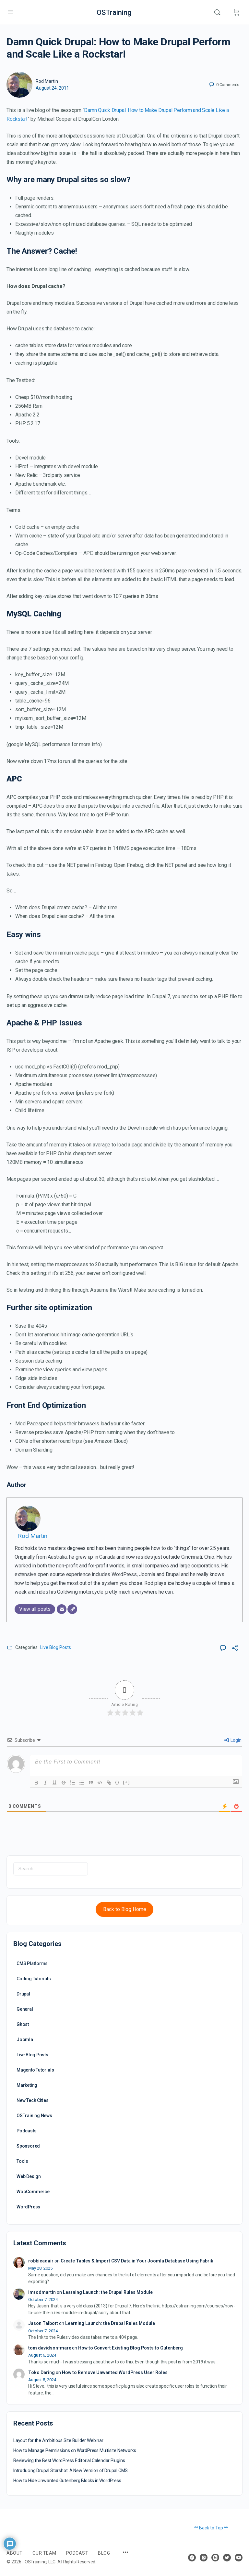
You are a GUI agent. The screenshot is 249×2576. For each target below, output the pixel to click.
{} (117, 1782)
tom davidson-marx (49, 2347)
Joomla (25, 2039)
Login (233, 1740)
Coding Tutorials (34, 1978)
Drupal (23, 1993)
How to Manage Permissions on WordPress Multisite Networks (74, 2450)
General (25, 2009)
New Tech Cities (33, 2100)
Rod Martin (47, 81)
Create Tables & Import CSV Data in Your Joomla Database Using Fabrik (137, 2260)
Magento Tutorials (35, 2070)
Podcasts (26, 2130)
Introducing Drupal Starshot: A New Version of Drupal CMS (70, 2470)
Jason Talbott (43, 2323)
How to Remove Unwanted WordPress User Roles (115, 2372)
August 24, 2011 (52, 88)
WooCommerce (33, 2191)
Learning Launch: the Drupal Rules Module (108, 2292)
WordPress (28, 2206)
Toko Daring (41, 2372)
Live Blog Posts (55, 1647)
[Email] (61, 1609)
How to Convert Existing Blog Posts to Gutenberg (130, 2347)
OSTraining (114, 12)
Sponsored (28, 2146)
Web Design (29, 2176)
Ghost (23, 2024)
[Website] (72, 1609)
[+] (126, 1782)
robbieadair (40, 2260)
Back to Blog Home (124, 1909)
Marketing (27, 2085)
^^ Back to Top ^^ (211, 2527)
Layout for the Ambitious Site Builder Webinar (58, 2440)
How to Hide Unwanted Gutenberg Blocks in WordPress (67, 2480)
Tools (22, 2161)
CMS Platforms (32, 1963)
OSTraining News (34, 2115)
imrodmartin (42, 2292)
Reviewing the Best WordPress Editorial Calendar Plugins (69, 2460)
